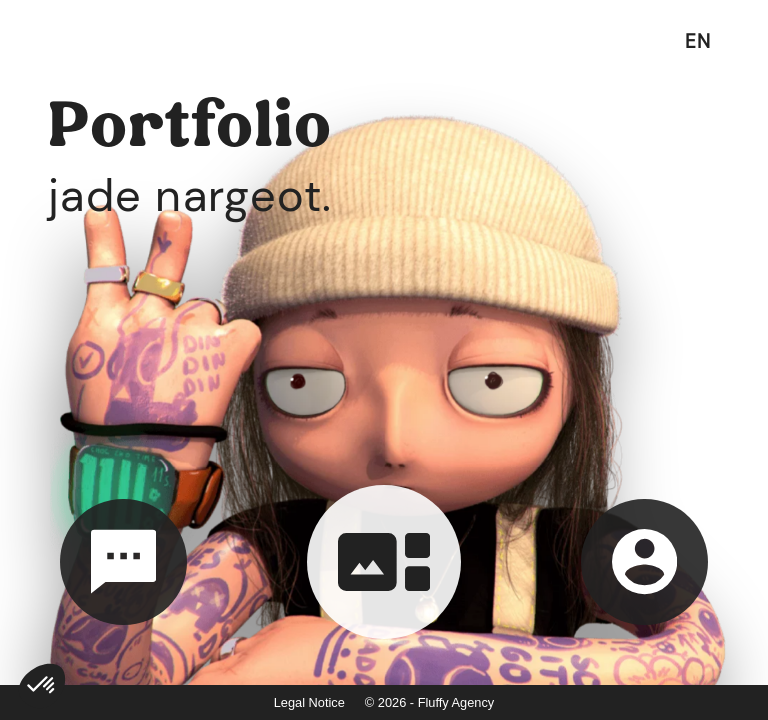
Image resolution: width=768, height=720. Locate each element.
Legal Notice (309, 702)
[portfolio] (384, 562)
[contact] (123, 562)
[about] (644, 562)
